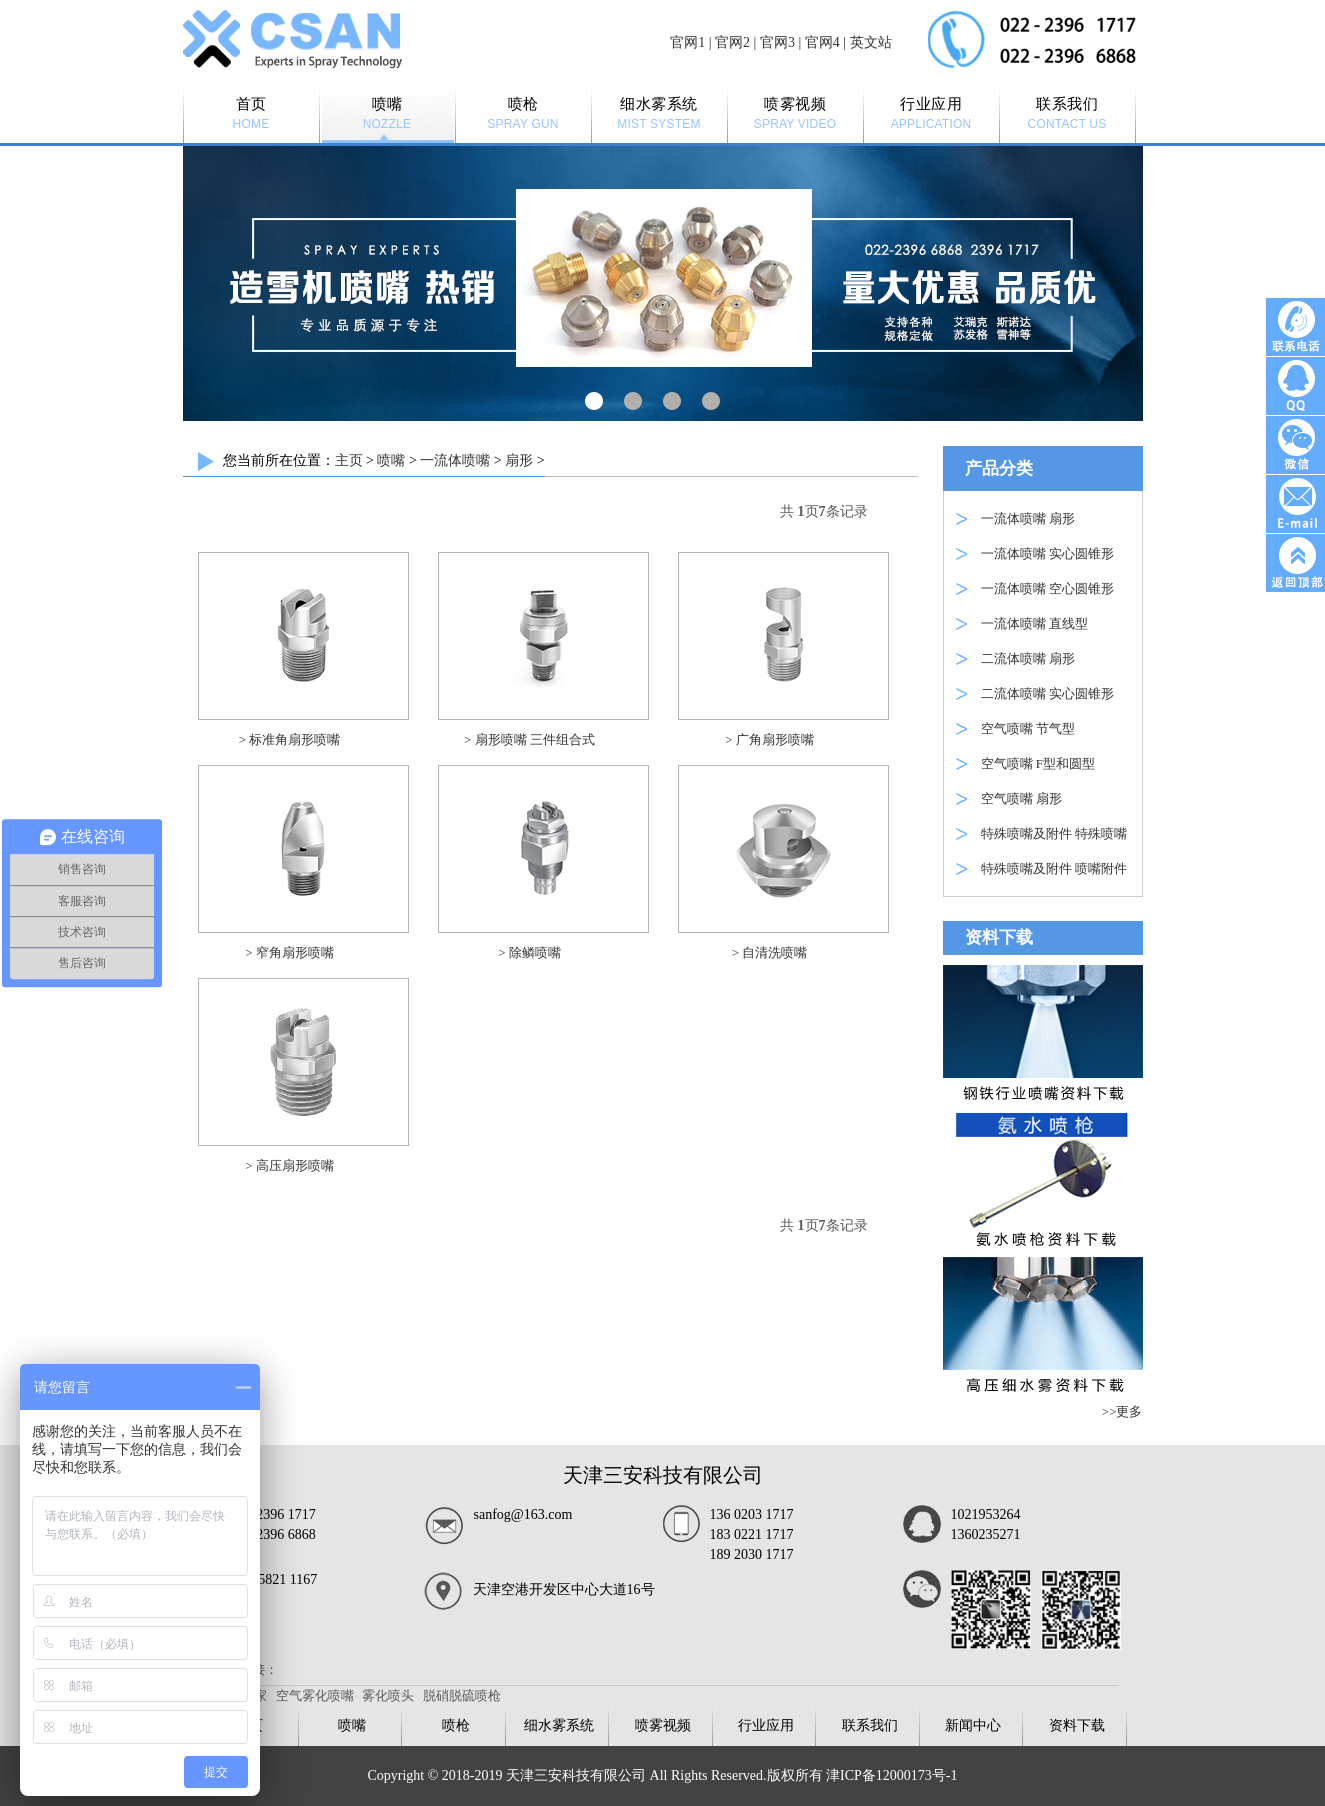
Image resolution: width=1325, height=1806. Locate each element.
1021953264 (986, 1514)
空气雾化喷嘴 (315, 1695)
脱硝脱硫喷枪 (462, 1695)
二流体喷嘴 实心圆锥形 (1047, 693)
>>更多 (1122, 1411)
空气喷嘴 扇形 (1021, 798)
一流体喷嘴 (455, 460)
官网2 (732, 42)
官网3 (777, 42)
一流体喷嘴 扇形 (1028, 518)
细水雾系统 (559, 1725)
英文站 (871, 42)
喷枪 (456, 1725)
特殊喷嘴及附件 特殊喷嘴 (1054, 833)
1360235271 (986, 1534)
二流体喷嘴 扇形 (1028, 658)
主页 (349, 460)
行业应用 (766, 1725)
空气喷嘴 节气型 (1028, 728)
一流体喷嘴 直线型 (1034, 623)
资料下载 (1077, 1725)
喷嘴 (391, 460)
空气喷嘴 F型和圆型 (1038, 763)
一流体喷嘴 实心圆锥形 (1047, 553)
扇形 (519, 460)
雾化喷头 (388, 1695)
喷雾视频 (663, 1725)
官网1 (687, 42)
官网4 (822, 42)
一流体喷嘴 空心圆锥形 (1047, 588)
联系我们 (870, 1725)
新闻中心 (973, 1725)
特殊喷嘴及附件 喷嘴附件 (1054, 868)
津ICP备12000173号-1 (891, 1775)
